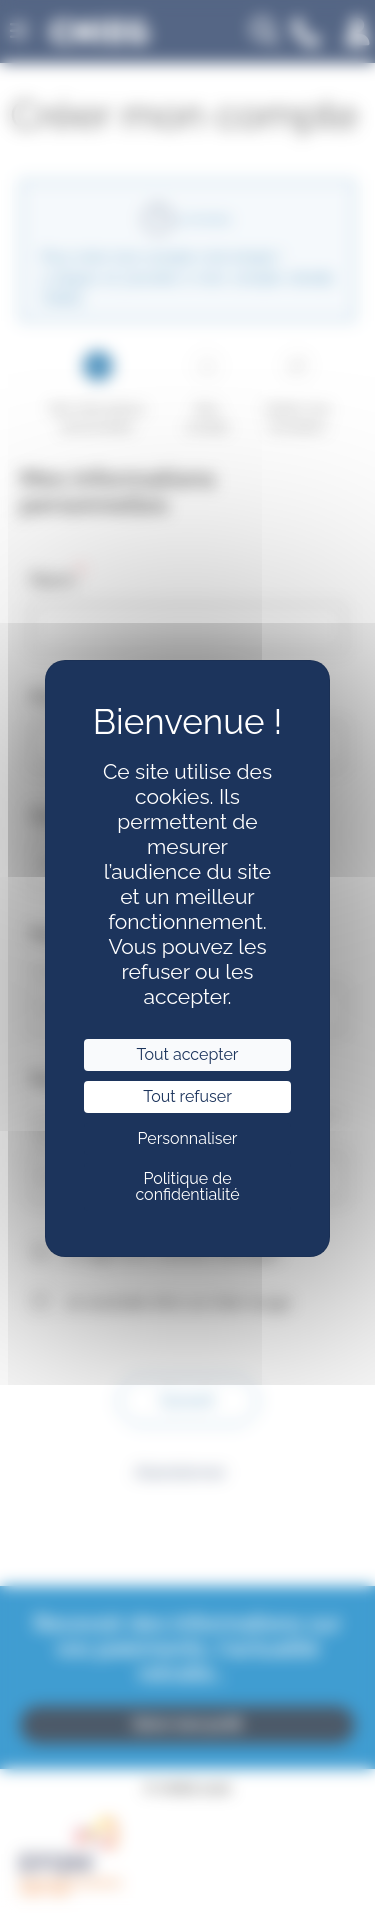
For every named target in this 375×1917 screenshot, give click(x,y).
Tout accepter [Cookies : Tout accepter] (188, 1054)
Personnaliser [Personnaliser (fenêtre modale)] (187, 1138)
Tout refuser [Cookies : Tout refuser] (187, 1096)
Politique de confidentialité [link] (187, 1186)
